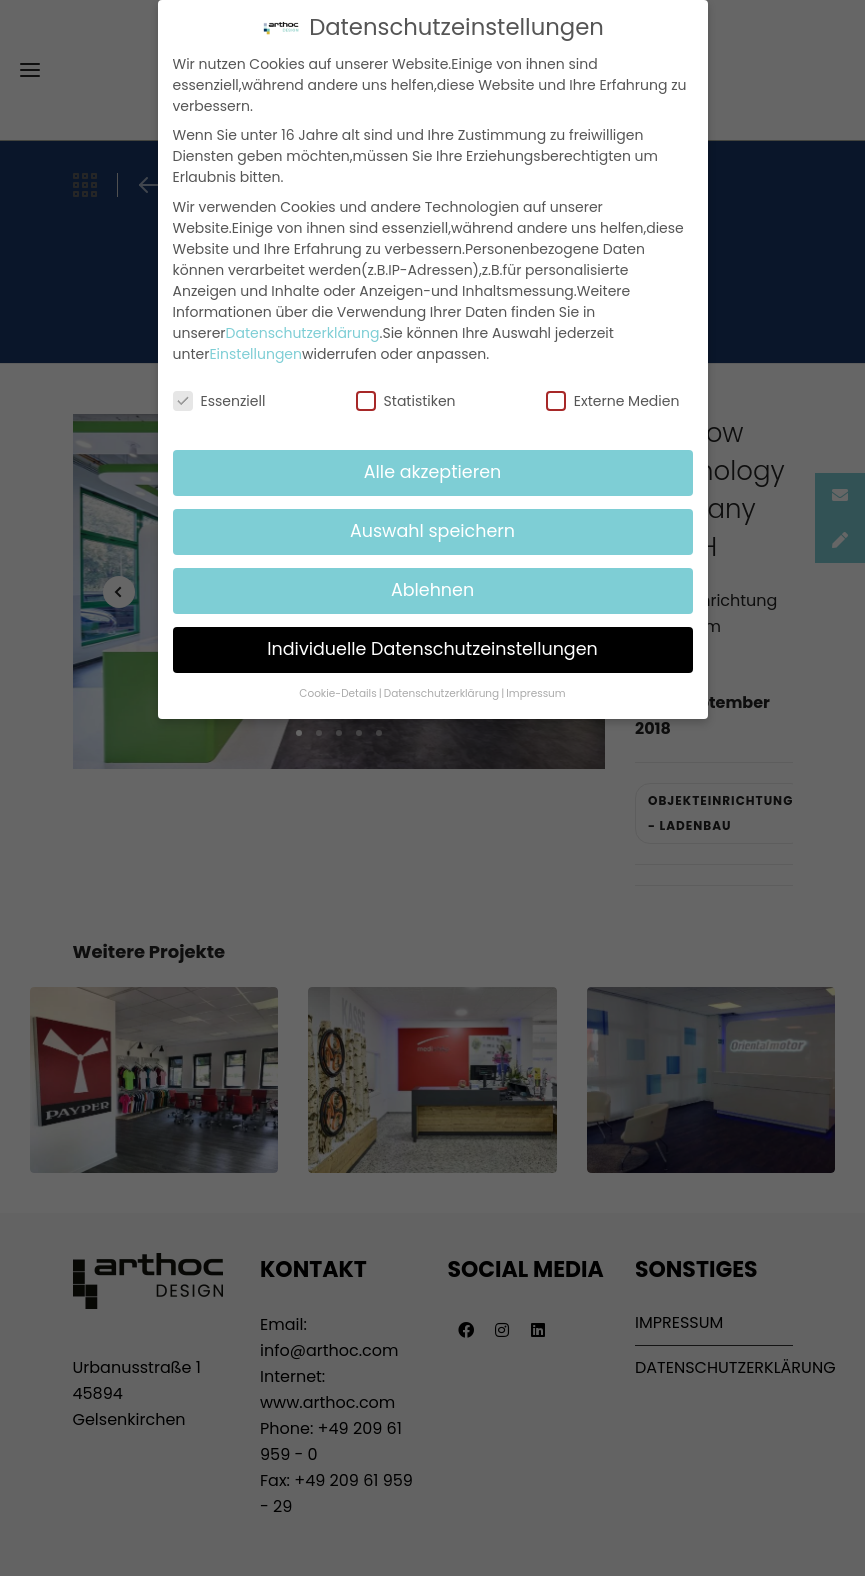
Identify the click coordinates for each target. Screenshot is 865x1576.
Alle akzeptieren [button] (433, 472)
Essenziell (219, 401)
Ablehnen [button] (432, 590)
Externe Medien (613, 401)
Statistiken (406, 401)
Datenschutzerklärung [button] (441, 693)
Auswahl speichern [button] (432, 531)
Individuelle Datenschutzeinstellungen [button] (432, 649)
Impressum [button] (535, 693)
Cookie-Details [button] (337, 693)
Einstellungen (255, 354)
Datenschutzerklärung (303, 333)
